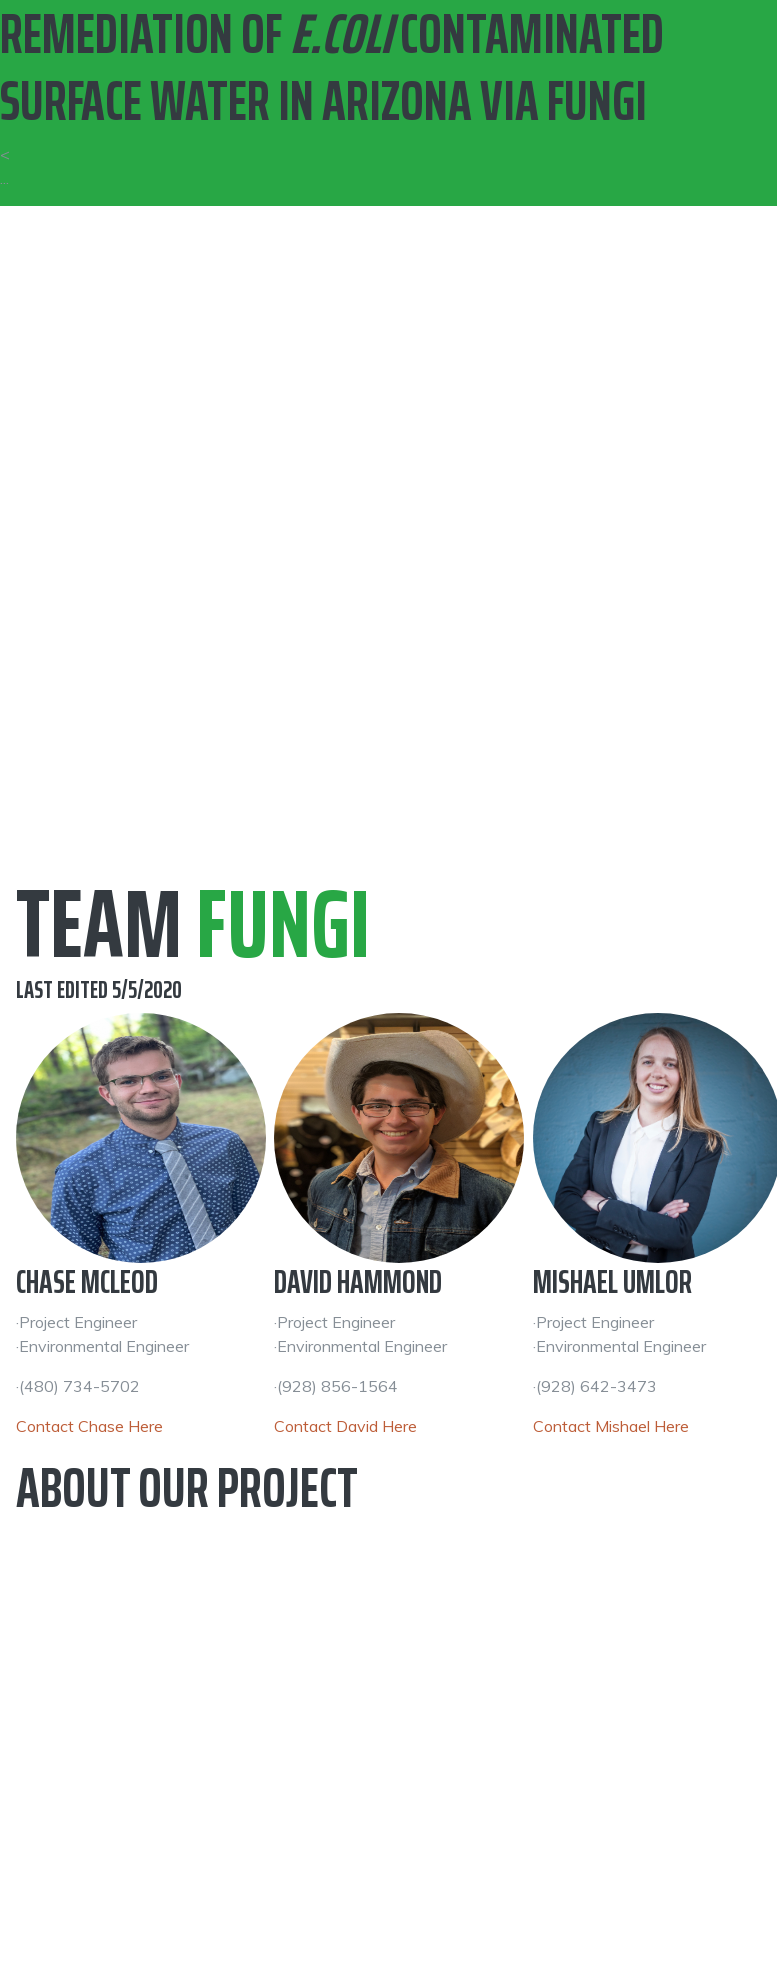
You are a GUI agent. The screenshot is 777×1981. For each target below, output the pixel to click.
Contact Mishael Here (611, 1426)
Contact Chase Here (89, 1426)
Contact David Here (345, 1426)
